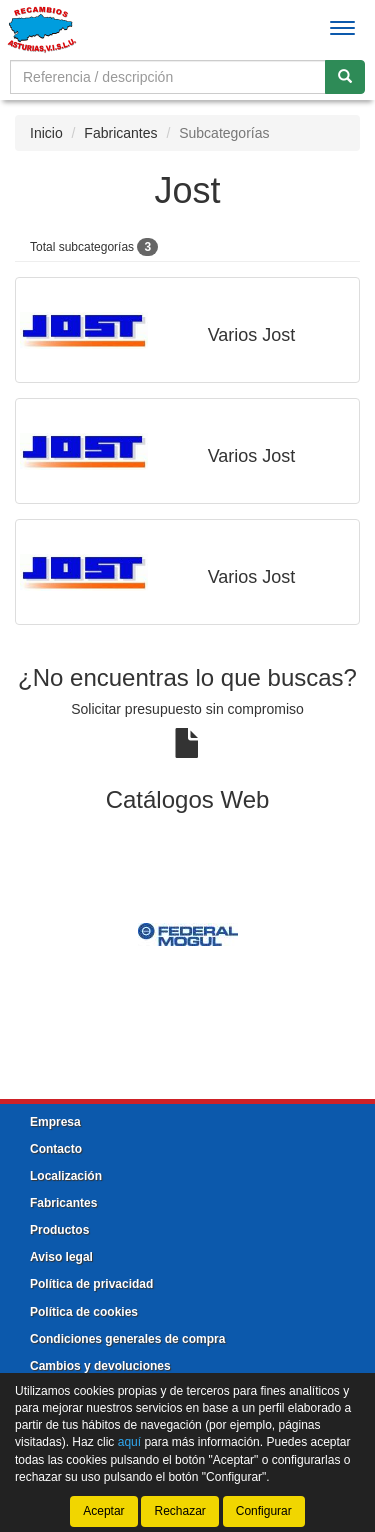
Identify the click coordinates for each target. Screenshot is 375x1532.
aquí (129, 1442)
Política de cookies (84, 1312)
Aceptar (103, 1511)
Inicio (46, 133)
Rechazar (179, 1511)
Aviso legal (61, 1257)
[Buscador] (168, 77)
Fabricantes (120, 133)
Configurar (264, 1511)
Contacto (56, 1149)
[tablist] (187, 934)
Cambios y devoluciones (100, 1366)
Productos (59, 1230)
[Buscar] (345, 77)
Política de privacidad (91, 1284)
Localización (66, 1176)
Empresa (55, 1122)
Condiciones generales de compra (127, 1339)
